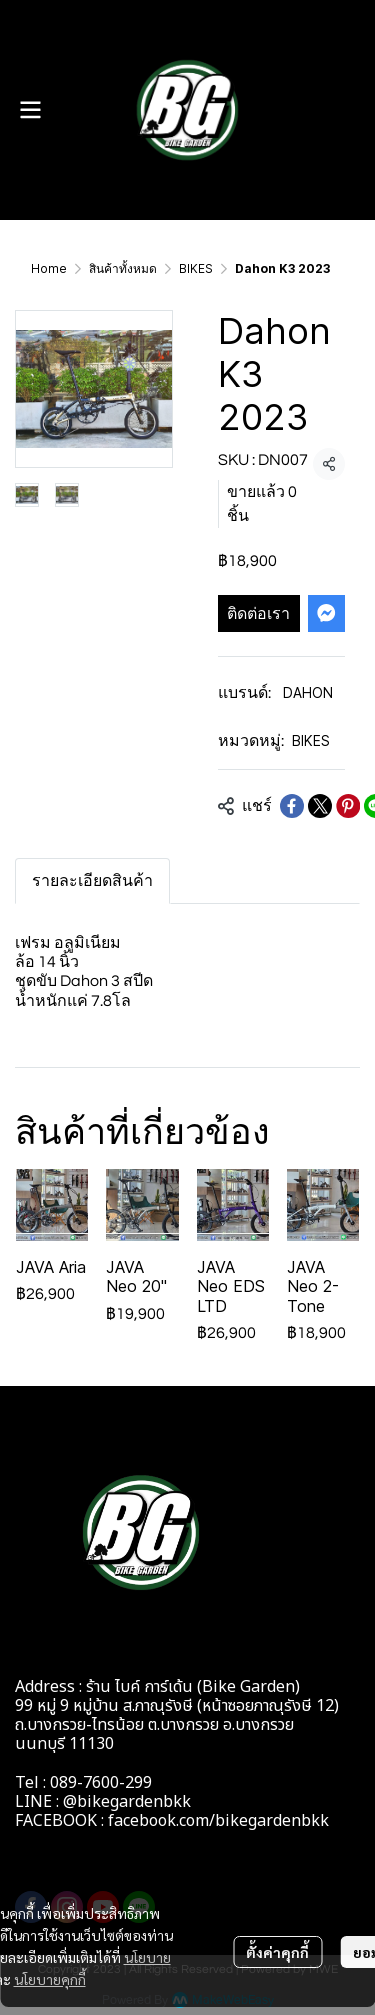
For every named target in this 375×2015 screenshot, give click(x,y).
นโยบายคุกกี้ (50, 1979)
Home (49, 268)
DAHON (308, 692)
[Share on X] (320, 806)
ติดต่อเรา (258, 613)
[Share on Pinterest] (348, 806)
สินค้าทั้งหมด (123, 268)
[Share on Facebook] (292, 806)
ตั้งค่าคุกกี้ (277, 1952)
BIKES (196, 268)
